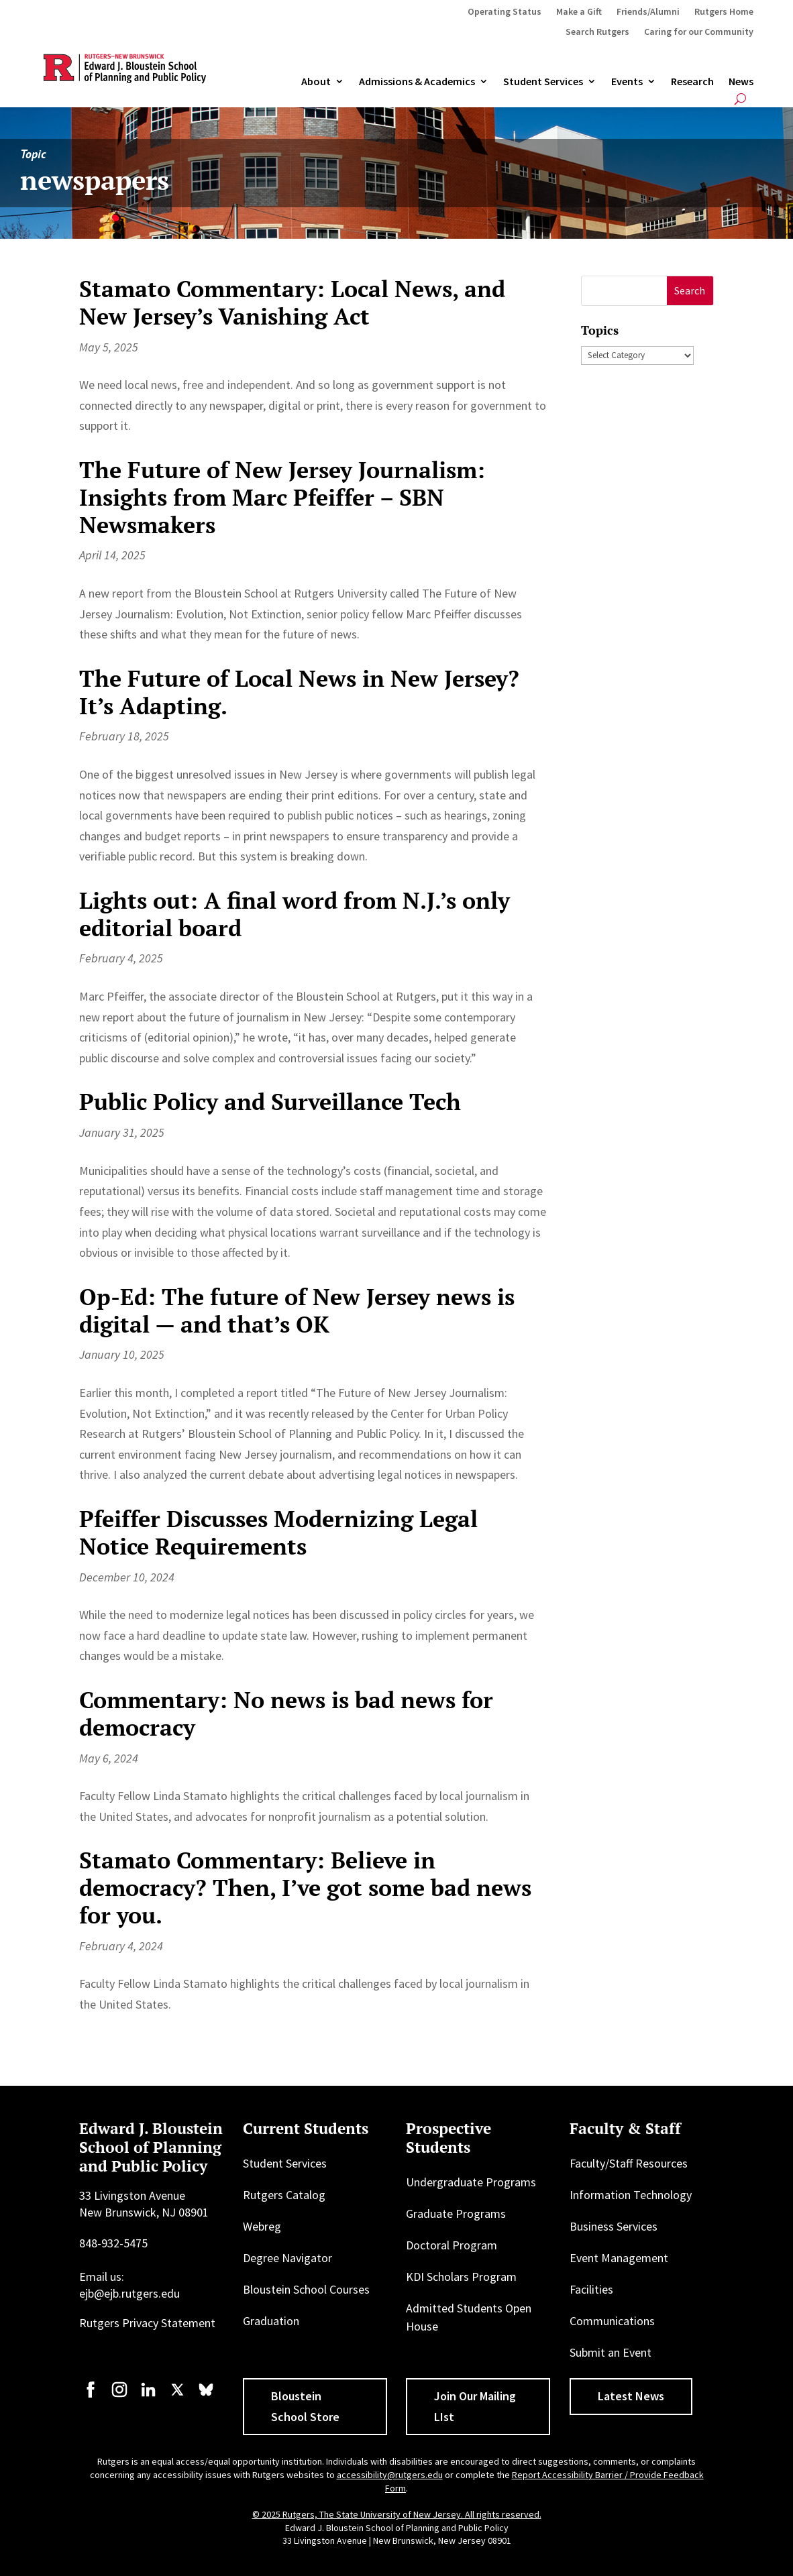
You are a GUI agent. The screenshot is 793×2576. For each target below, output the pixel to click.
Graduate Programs (456, 2213)
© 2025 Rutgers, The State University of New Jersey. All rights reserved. (396, 2514)
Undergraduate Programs (471, 2182)
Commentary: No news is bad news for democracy (286, 1713)
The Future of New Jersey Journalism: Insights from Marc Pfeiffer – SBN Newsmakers (282, 497)
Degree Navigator (287, 2257)
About (316, 82)
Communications (612, 2321)
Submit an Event (610, 2352)
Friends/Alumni (648, 12)
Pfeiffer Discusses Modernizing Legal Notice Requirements (278, 1532)
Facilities (591, 2289)
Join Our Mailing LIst (475, 2406)
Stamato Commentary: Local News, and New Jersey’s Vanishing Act (292, 302)
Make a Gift (579, 12)
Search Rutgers (597, 32)
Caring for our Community (698, 32)
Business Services (613, 2226)
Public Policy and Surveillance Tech (270, 1101)
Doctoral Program (451, 2245)
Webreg (262, 2226)
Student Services (543, 82)
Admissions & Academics (417, 82)
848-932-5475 (113, 2243)
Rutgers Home (723, 12)
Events (627, 82)
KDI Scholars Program (461, 2276)
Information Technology (631, 2194)
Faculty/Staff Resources (629, 2163)
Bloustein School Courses (306, 2289)
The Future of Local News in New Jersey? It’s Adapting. (299, 692)
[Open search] (740, 99)
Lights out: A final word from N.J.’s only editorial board (294, 914)
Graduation (271, 2321)
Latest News (631, 2396)
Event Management (619, 2257)
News (741, 82)
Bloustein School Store (305, 2406)
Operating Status (504, 12)
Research (692, 82)
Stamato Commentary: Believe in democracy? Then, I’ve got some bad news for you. (305, 1887)
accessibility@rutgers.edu (390, 2475)
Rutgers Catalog (284, 2194)
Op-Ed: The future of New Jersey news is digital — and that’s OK (297, 1310)
